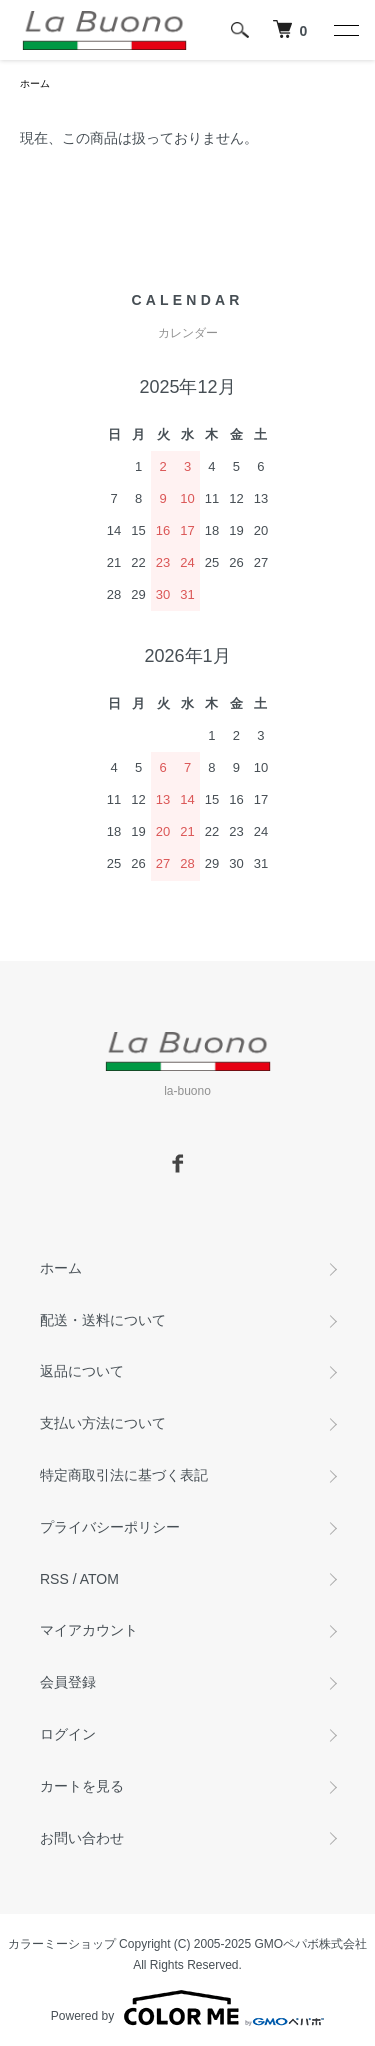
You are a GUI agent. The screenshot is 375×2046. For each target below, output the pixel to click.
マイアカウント (89, 1630)
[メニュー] (345, 30)
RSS (54, 1579)
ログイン (68, 1734)
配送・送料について (103, 1320)
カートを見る (82, 1786)
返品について (82, 1371)
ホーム (35, 83)
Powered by (187, 2008)
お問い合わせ (82, 1838)
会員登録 (68, 1682)
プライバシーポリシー (110, 1527)
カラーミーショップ (62, 1944)
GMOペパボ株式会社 (311, 1944)
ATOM (99, 1579)
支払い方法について (103, 1423)
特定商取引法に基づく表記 (124, 1475)
